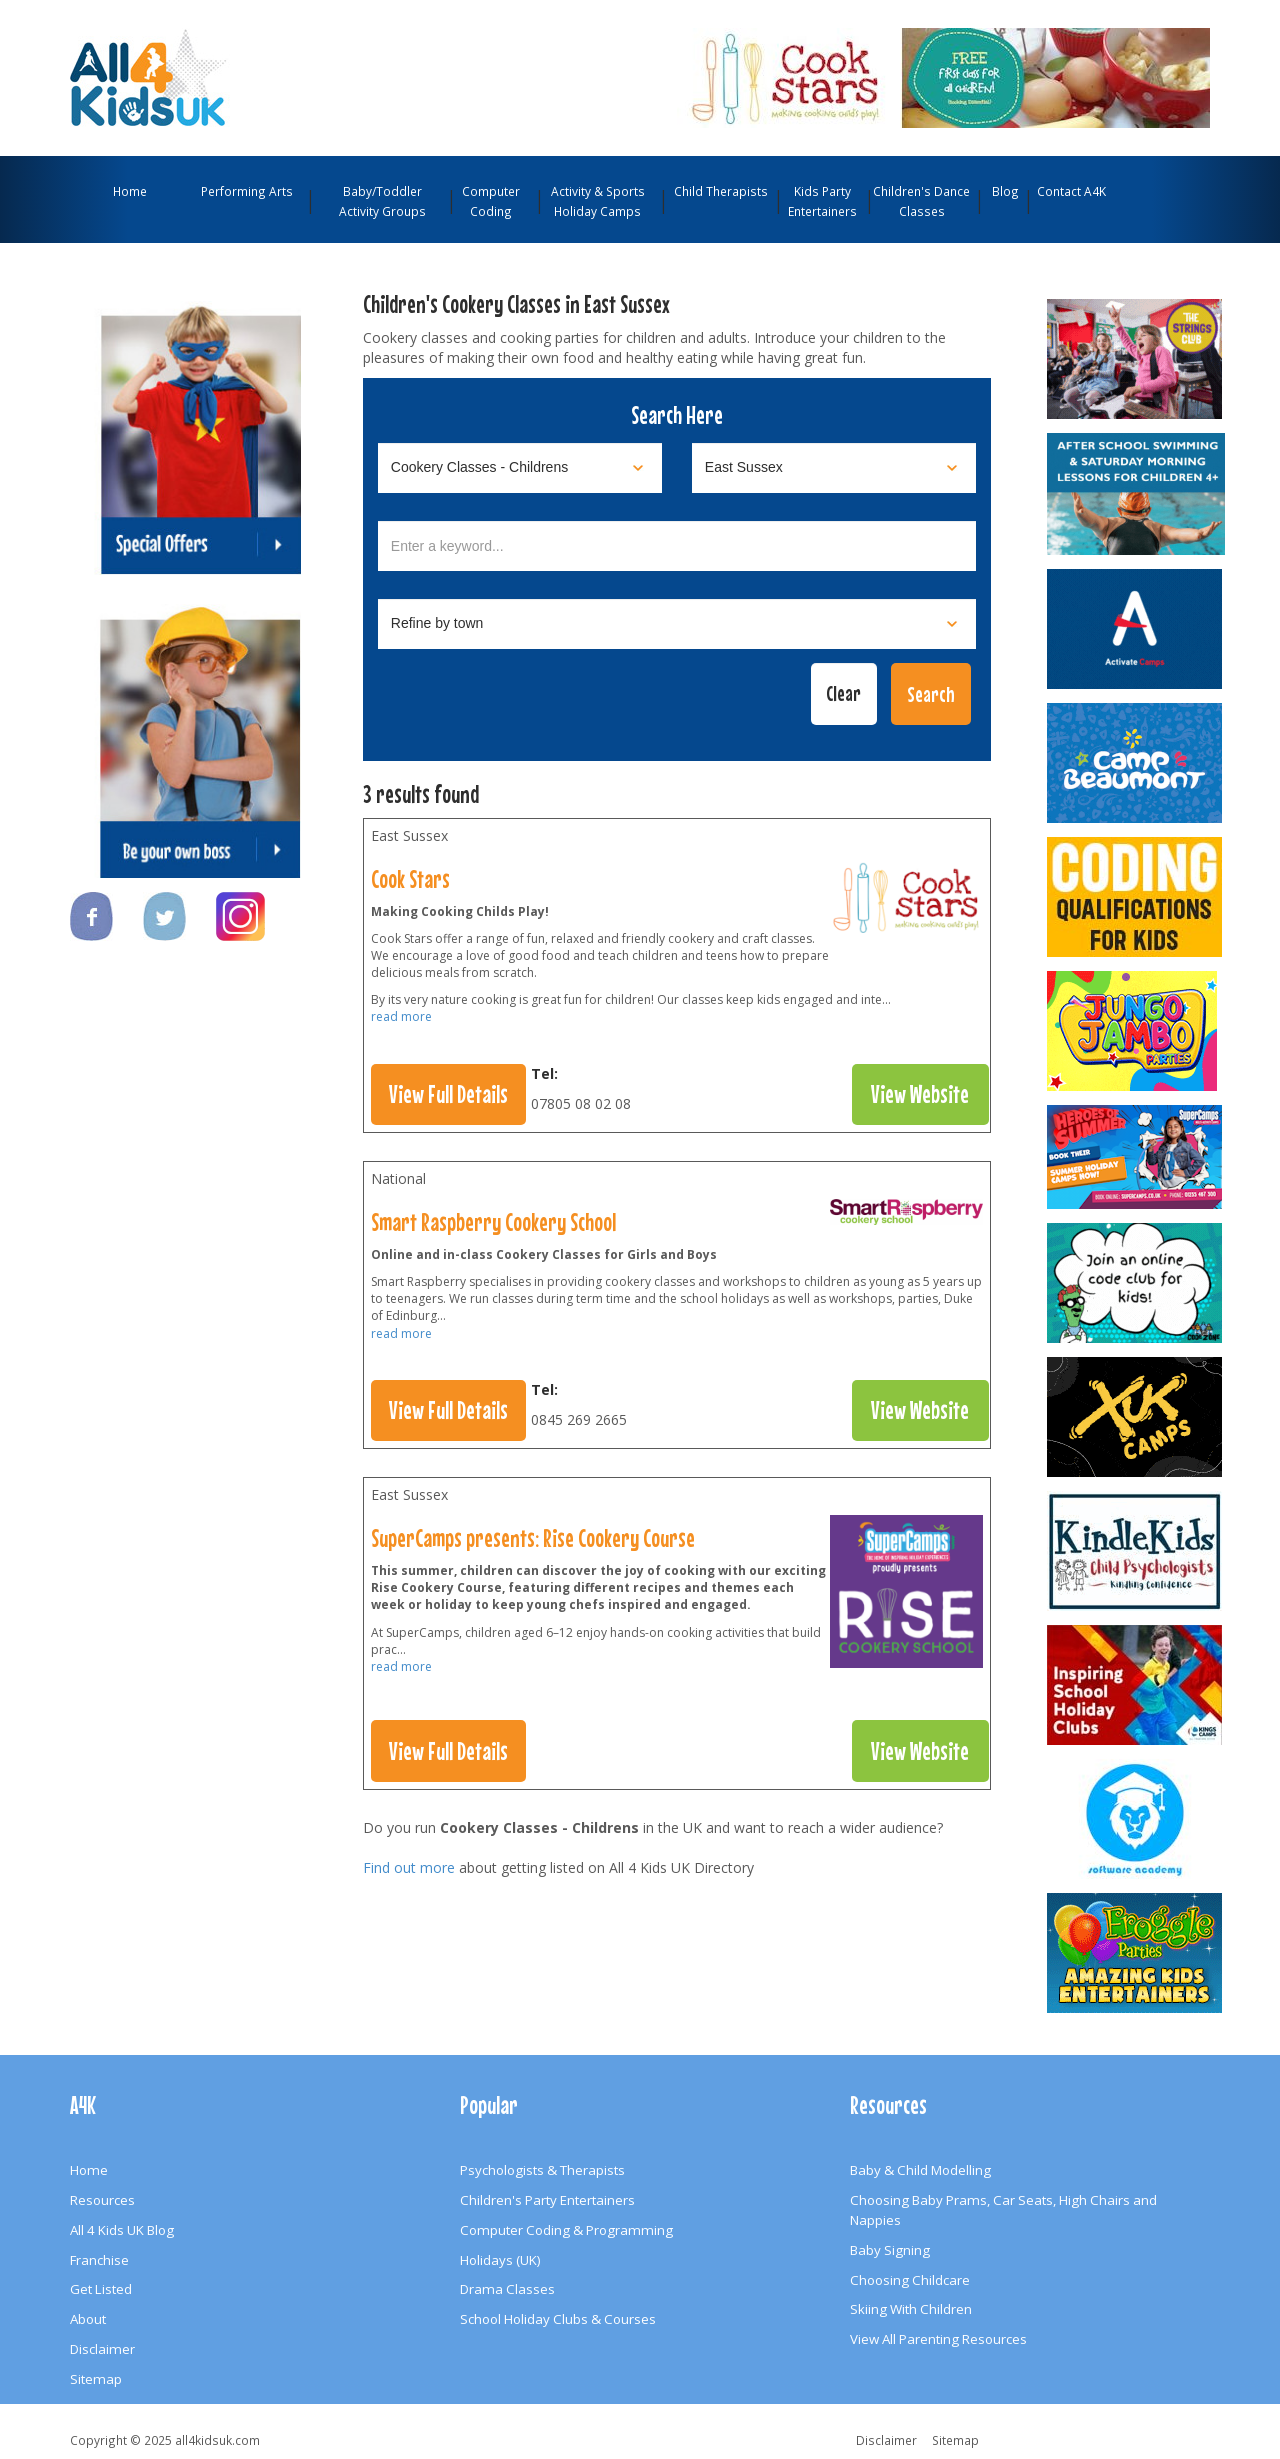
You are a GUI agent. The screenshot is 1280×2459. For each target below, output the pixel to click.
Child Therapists (721, 191)
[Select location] (834, 468)
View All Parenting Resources (938, 2339)
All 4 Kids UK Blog (122, 2230)
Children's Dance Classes (921, 201)
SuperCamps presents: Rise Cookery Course (533, 1538)
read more (401, 1016)
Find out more (409, 1867)
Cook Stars (410, 879)
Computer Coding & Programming (566, 2230)
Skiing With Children (911, 2309)
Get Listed (101, 2289)
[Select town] (677, 624)
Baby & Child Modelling (920, 2170)
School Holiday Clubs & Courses (558, 2319)
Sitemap (96, 2379)
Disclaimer (102, 2349)
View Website (920, 1094)
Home (130, 191)
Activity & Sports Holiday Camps (598, 201)
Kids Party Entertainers (822, 201)
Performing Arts (247, 191)
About (88, 2319)
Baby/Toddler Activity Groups (382, 201)
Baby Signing (890, 2250)
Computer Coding (491, 201)
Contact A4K (1071, 191)
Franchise (99, 2260)
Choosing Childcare (910, 2280)
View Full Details (448, 1094)
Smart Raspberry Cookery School (493, 1222)
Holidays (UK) (500, 2260)
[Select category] (520, 468)
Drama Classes (507, 2289)
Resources (102, 2200)
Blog (1005, 191)
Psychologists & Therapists (542, 2170)
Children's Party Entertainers (547, 2200)
